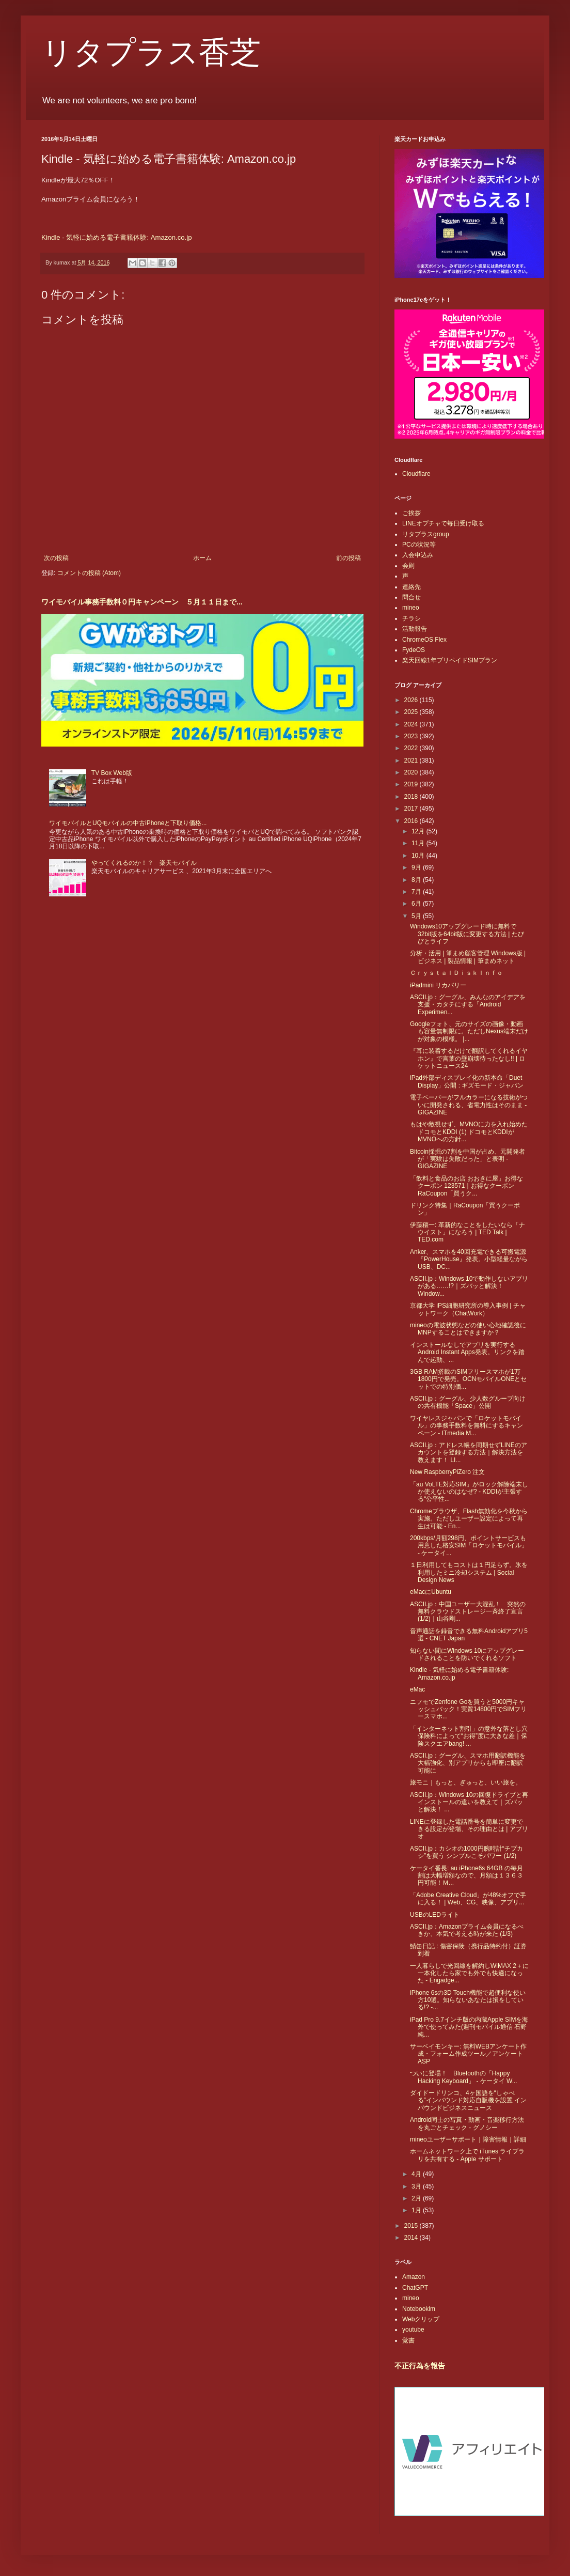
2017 (412, 808)
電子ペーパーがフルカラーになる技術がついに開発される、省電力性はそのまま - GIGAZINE (469, 1105)
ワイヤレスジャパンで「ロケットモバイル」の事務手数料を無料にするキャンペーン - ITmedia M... (466, 1426)
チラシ (411, 618)
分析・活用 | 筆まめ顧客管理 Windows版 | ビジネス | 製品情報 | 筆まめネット (468, 957)
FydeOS (413, 650)
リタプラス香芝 (151, 53)
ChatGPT (415, 2287)
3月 (417, 2186)
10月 (418, 855)
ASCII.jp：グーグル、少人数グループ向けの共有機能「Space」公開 (468, 1402)
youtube (413, 2329)
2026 (412, 700)
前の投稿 (348, 558)
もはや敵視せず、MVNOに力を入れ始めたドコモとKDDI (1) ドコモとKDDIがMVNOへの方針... (469, 1132)
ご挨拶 (411, 513)
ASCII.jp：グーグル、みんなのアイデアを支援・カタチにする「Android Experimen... (468, 1005)
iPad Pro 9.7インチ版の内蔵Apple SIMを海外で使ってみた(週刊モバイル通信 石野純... (469, 2027)
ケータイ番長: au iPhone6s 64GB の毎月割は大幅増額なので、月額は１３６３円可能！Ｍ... (466, 1876)
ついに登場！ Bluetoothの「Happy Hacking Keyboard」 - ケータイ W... (463, 2077)
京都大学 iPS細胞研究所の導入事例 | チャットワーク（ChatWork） (468, 1309)
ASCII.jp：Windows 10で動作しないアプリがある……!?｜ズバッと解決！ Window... (469, 1286)
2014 (412, 2237)
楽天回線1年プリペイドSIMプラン (449, 660)
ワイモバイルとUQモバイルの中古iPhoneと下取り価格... (128, 823)
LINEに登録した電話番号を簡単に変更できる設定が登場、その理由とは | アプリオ (469, 1829)
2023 (412, 736)
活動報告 (414, 628)
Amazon (413, 2276)
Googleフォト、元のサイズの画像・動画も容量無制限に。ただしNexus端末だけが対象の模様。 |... (469, 1031)
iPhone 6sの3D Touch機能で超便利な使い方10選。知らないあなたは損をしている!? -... (468, 2000)
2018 (412, 796)
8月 (417, 879)
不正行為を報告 (419, 2366)
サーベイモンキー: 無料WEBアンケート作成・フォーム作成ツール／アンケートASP (468, 2054)
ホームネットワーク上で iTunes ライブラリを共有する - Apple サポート (467, 2155)
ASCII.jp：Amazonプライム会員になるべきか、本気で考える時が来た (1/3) (467, 1930)
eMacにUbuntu (430, 1591)
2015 (412, 2225)
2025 (412, 712)
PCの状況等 (419, 544)
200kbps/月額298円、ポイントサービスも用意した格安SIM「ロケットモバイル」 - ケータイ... (469, 1545)
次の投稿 (56, 558)
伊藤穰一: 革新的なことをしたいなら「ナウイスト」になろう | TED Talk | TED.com (467, 1232)
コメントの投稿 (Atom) (89, 573)
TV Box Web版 (111, 773)
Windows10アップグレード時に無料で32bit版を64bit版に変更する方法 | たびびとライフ (467, 934)
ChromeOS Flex (424, 639)
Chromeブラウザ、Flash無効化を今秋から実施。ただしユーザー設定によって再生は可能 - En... (469, 1519)
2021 (412, 760)
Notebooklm (418, 2309)
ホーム (202, 558)
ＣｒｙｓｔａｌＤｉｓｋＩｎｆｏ (456, 972)
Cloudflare (416, 473)
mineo (410, 607)
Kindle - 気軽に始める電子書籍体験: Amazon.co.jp (116, 237)
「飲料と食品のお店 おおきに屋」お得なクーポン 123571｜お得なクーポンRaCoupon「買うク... (466, 1186)
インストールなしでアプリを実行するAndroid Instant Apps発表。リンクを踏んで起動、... (467, 1352)
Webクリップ (420, 2319)
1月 (417, 2210)
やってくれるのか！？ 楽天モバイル (144, 862)
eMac (417, 1689)
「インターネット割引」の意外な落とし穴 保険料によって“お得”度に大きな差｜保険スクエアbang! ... (469, 1736)
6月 (417, 903)
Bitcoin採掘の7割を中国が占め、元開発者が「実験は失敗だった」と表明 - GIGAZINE (467, 1159)
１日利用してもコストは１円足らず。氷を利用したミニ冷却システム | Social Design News (469, 1572)
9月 (417, 867)
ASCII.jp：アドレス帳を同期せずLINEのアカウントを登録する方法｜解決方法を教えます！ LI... (468, 1452)
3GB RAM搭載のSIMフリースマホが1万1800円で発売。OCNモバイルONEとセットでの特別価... (468, 1379)
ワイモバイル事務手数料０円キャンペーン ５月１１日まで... (142, 602)
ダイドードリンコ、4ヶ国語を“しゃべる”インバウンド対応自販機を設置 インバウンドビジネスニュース (468, 2100)
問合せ (411, 597)
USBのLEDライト (435, 1914)
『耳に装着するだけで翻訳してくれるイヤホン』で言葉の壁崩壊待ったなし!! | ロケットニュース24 (469, 1058)
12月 (418, 831)
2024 (412, 724)
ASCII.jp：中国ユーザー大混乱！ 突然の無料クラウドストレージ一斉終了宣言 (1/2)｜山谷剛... (468, 1612)
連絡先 (411, 587)
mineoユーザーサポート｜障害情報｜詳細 (468, 2139)
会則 (408, 565)
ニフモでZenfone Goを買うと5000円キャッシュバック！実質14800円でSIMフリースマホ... (468, 1709)
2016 (412, 821)
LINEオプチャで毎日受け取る (443, 523)
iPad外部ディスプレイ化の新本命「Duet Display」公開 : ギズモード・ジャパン (467, 1081)
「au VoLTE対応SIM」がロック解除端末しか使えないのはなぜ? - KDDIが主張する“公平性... (469, 1492)
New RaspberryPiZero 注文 (447, 1472)
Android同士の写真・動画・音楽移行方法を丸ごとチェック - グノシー (467, 2123)
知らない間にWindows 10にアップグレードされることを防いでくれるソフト (467, 1654)
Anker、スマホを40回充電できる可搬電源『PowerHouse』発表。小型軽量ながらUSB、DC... (469, 1259)
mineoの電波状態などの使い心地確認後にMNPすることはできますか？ (468, 1329)
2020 (412, 772)
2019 (412, 784)
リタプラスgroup (425, 534)
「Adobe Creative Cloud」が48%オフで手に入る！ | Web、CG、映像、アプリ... (468, 1898)
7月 (417, 891)
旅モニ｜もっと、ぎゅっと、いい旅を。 (465, 1782)
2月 (417, 2198)
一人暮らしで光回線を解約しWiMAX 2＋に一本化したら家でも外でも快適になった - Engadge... (469, 1973)
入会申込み (417, 554)
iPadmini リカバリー (438, 985)
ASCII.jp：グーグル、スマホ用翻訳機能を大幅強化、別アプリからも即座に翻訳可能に (468, 1763)
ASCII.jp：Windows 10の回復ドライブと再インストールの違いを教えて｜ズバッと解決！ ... (469, 1802)
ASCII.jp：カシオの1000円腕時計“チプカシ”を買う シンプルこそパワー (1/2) (466, 1852)
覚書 (408, 2340)
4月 (417, 2174)
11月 (418, 843)
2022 (412, 748)
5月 (417, 916)
